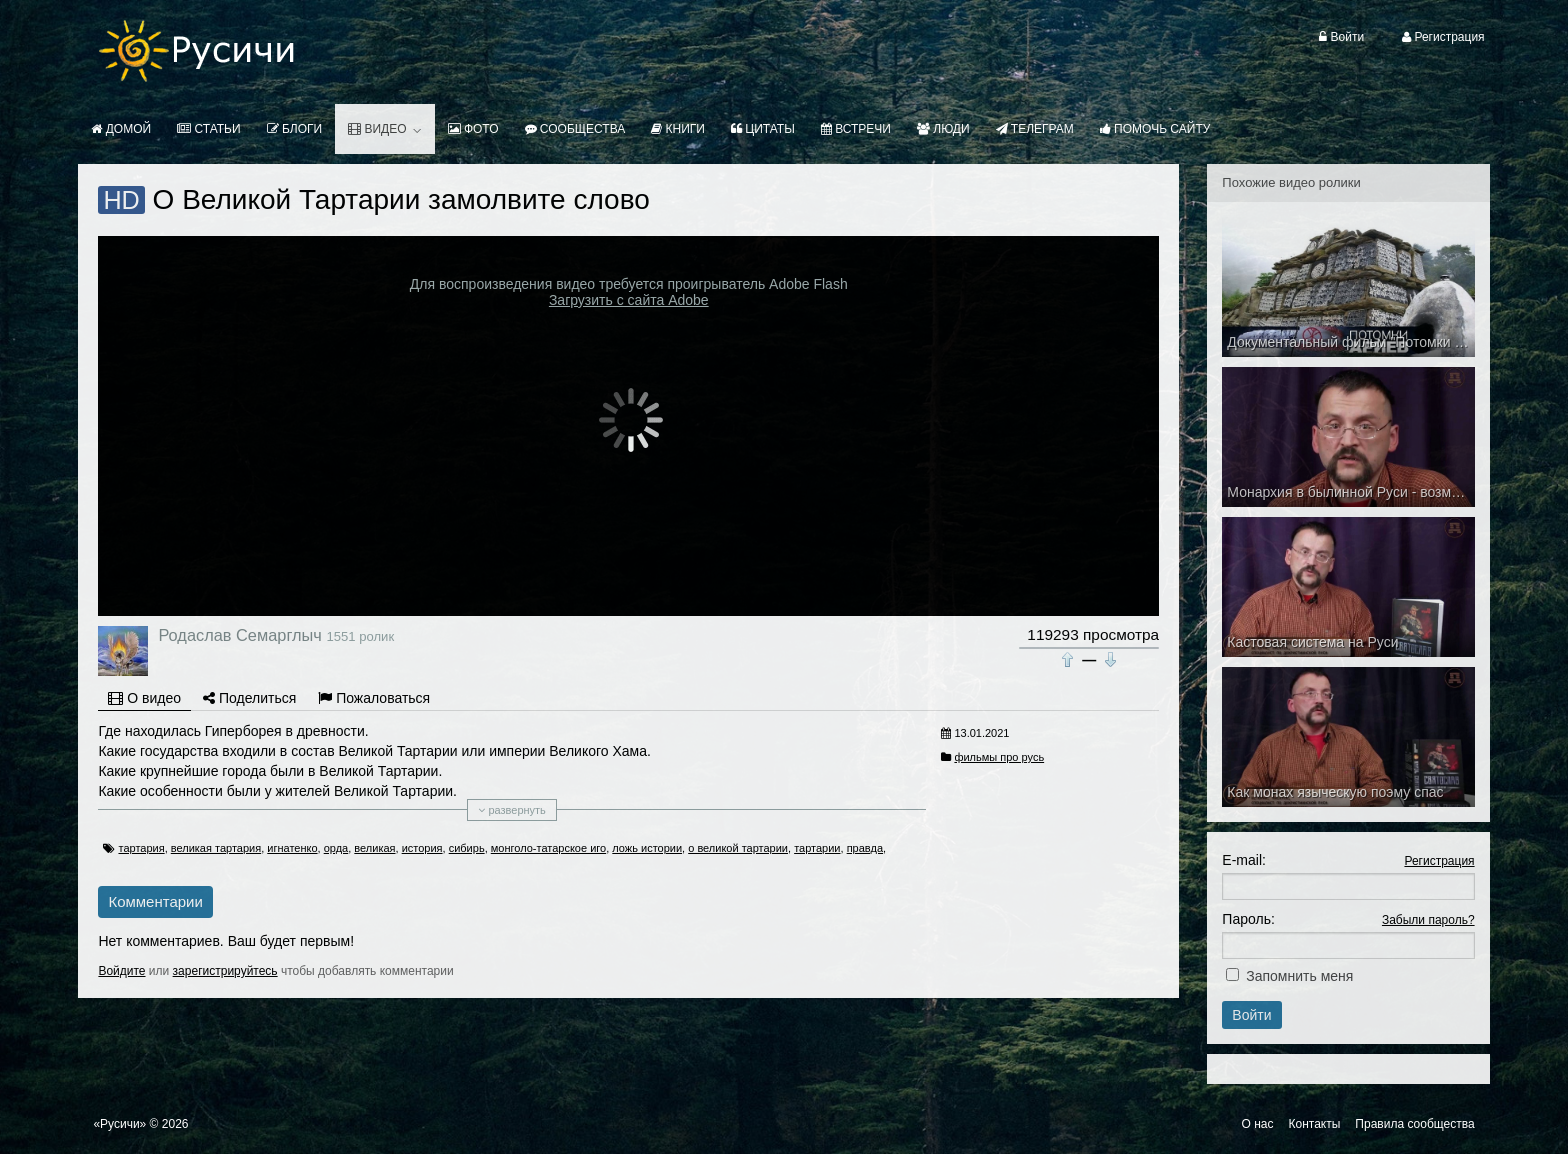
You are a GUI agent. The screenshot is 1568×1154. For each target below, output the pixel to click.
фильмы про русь (999, 757)
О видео (144, 698)
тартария (141, 848)
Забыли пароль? (1428, 920)
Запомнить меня (1299, 976)
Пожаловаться (374, 698)
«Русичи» (119, 1124)
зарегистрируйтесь (225, 971)
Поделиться (249, 698)
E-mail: (1244, 860)
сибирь (467, 848)
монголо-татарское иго (548, 848)
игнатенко (292, 848)
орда (336, 848)
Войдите (121, 971)
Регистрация (1439, 861)
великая (374, 848)
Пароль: (1248, 919)
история (422, 848)
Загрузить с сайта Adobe (629, 300)
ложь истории (647, 848)
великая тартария (216, 848)
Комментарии (155, 901)
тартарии (817, 848)
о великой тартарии (738, 848)
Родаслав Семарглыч (239, 635)
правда (865, 848)
